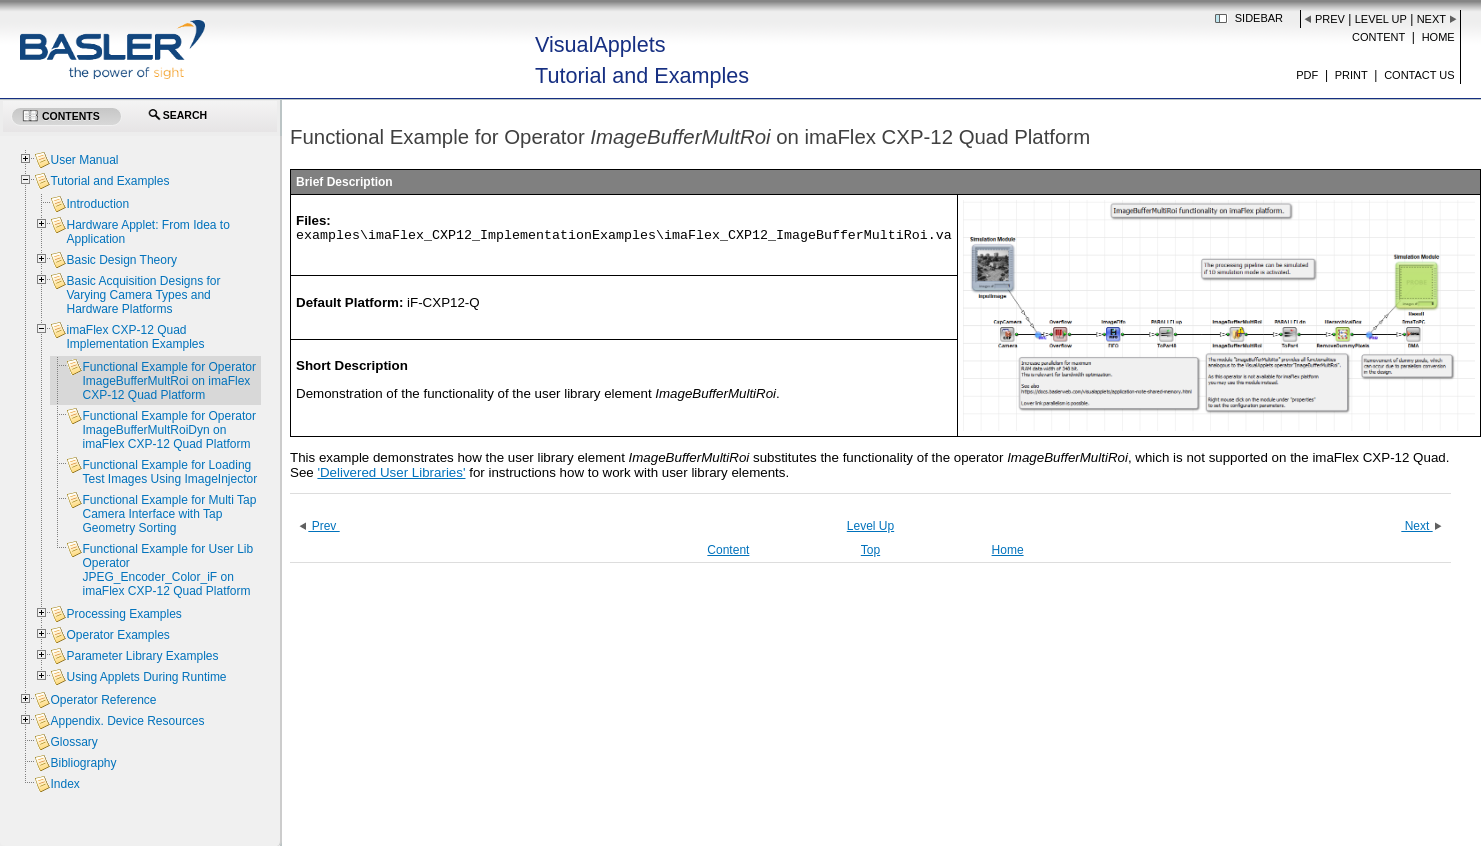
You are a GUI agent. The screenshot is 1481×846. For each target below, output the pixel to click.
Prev (1330, 19)
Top (870, 550)
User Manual (84, 160)
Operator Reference (103, 700)
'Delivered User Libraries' (391, 472)
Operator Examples (117, 635)
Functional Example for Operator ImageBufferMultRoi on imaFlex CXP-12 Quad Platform (168, 381)
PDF (1307, 75)
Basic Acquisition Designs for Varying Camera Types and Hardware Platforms (143, 295)
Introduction (97, 204)
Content (1378, 37)
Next (1431, 19)
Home (1438, 37)
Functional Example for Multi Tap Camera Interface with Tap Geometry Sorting (169, 514)
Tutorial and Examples (109, 181)
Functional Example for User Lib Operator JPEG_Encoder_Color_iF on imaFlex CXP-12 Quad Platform (167, 570)
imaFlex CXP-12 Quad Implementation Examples (135, 337)
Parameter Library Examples (142, 656)
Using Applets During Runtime (146, 677)
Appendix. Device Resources (127, 721)
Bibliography (83, 763)
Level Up (1381, 19)
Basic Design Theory (121, 260)
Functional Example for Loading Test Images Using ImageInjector (169, 472)
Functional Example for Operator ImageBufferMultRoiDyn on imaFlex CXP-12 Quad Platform (168, 430)
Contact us (1419, 75)
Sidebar (1259, 18)
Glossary (73, 742)
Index (64, 784)
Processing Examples (123, 614)
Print (1351, 75)
